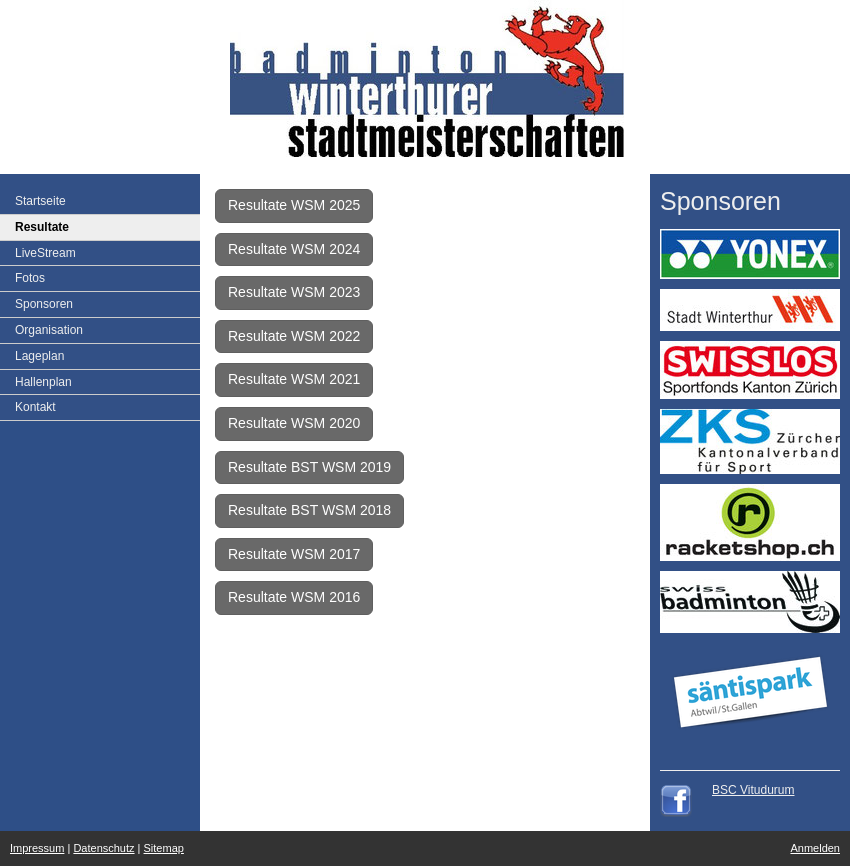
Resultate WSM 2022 (294, 336)
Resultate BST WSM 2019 (309, 467)
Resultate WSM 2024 (294, 249)
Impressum (37, 848)
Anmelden (815, 848)
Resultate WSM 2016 (294, 597)
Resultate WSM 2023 (294, 292)
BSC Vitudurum (753, 790)
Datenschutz (103, 848)
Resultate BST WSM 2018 (309, 510)
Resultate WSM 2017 (294, 554)
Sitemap (164, 848)
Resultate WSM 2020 (294, 423)
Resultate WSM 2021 (294, 379)
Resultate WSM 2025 (294, 205)
